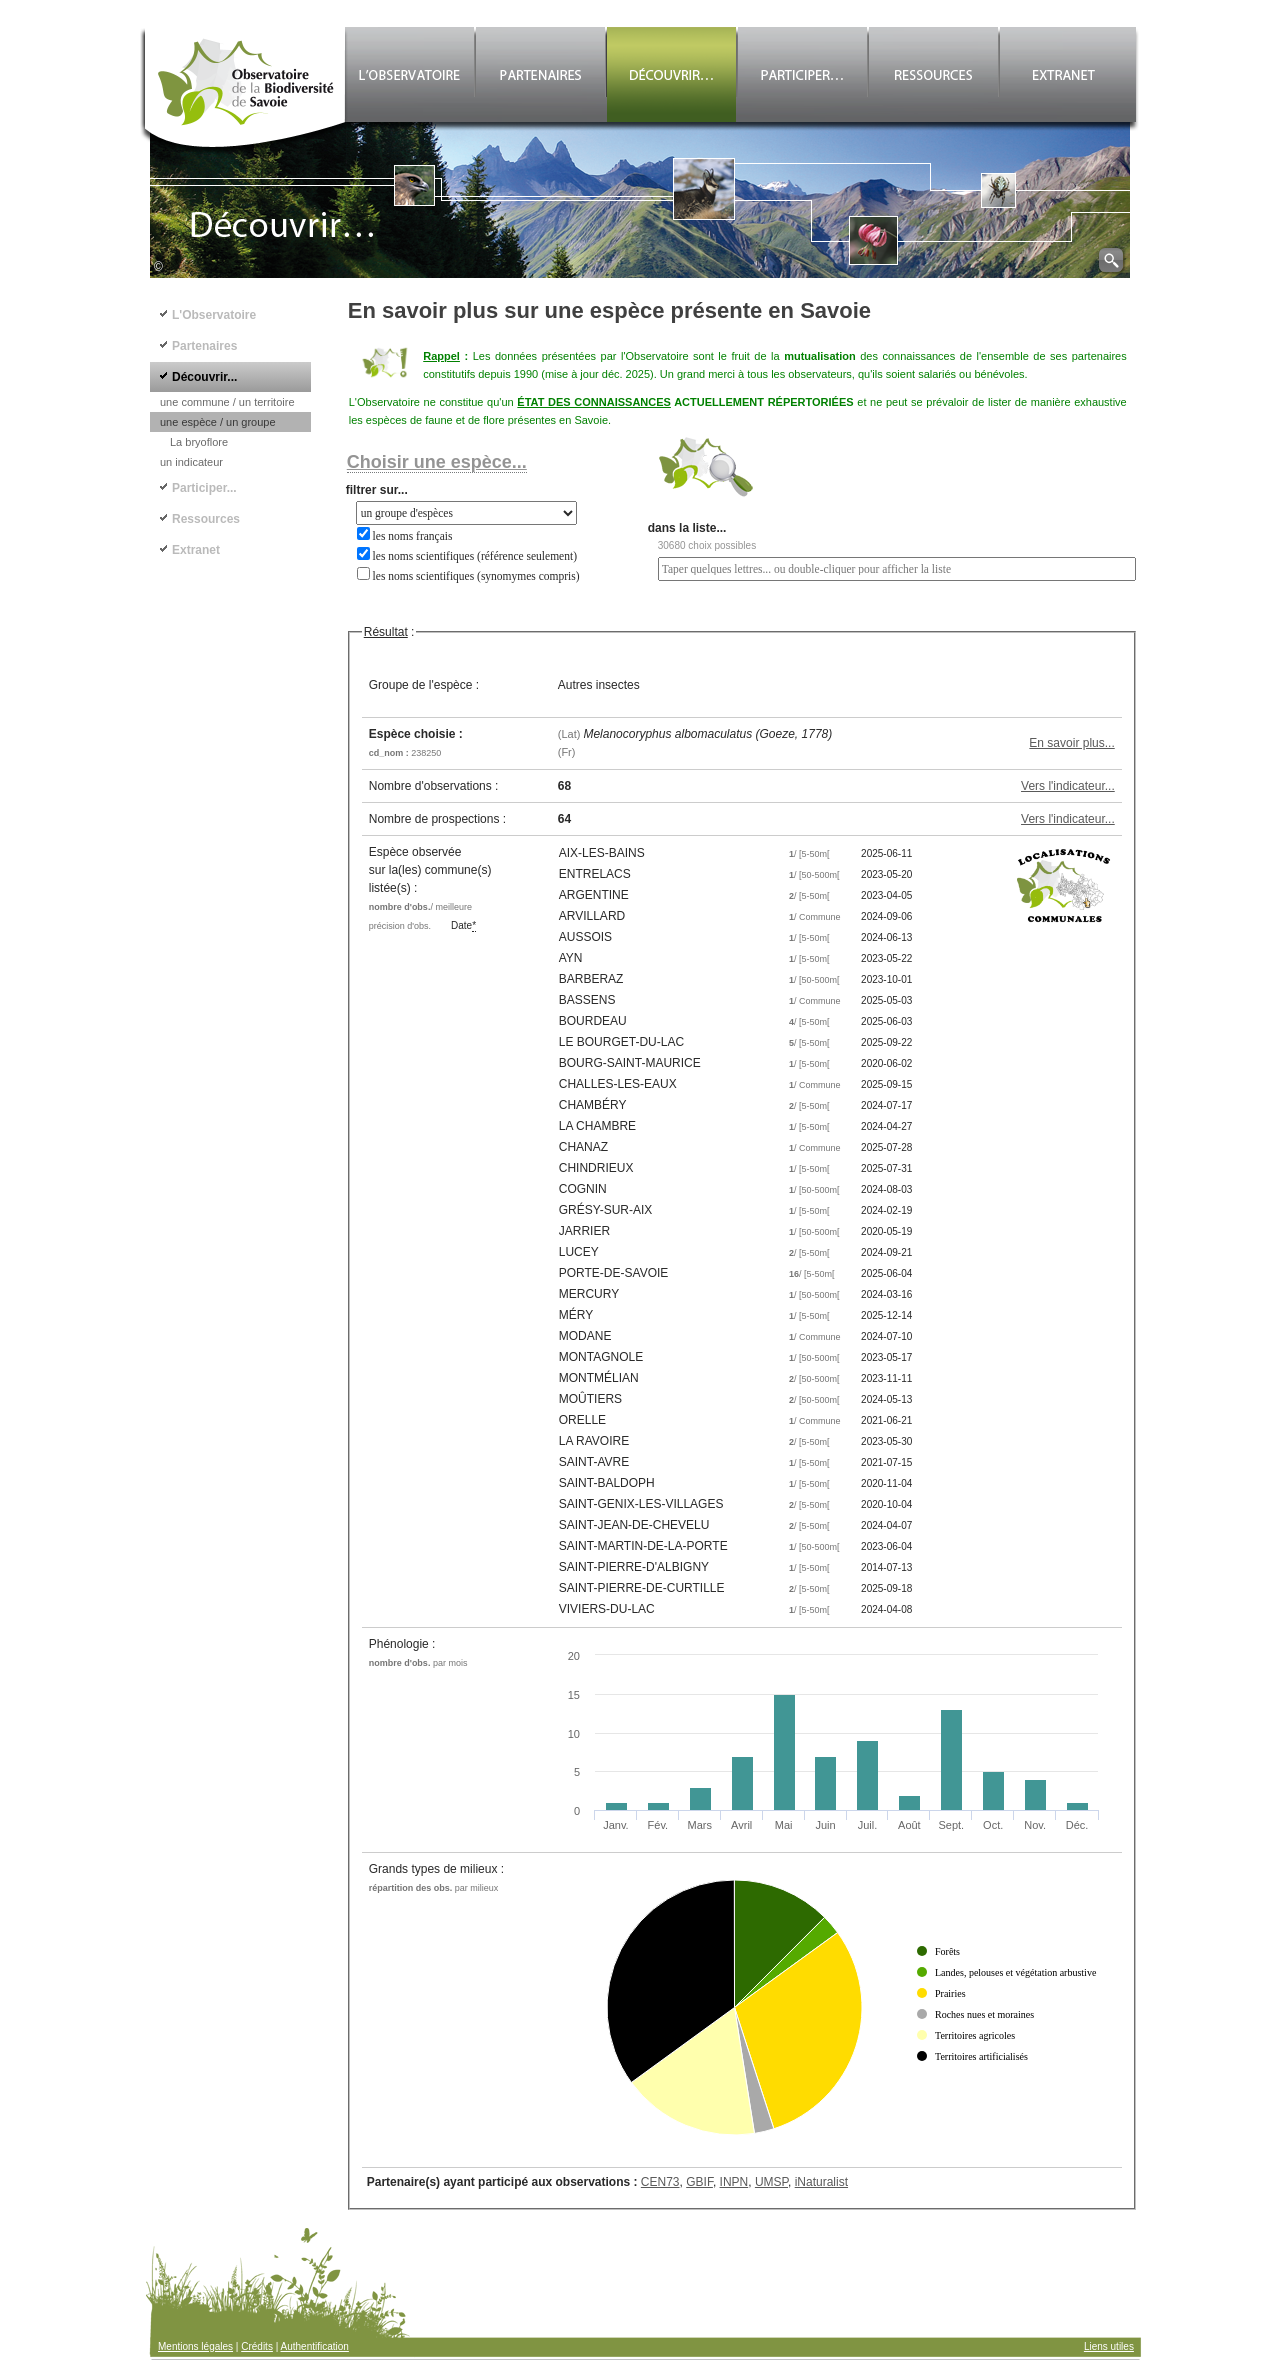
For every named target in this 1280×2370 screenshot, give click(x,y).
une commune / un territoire (227, 402)
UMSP (771, 2182)
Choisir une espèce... (437, 462)
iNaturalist (821, 2182)
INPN (734, 2182)
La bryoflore (199, 442)
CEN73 (660, 2182)
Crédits (257, 2346)
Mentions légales (195, 2346)
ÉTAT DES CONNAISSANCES (594, 402)
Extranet (196, 550)
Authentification (315, 2346)
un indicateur (191, 462)
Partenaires (204, 346)
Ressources (206, 519)
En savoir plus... (1071, 743)
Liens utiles (1109, 2346)
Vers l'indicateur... (1068, 786)
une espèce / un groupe (218, 422)
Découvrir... (204, 377)
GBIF (699, 2182)
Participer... (204, 488)
